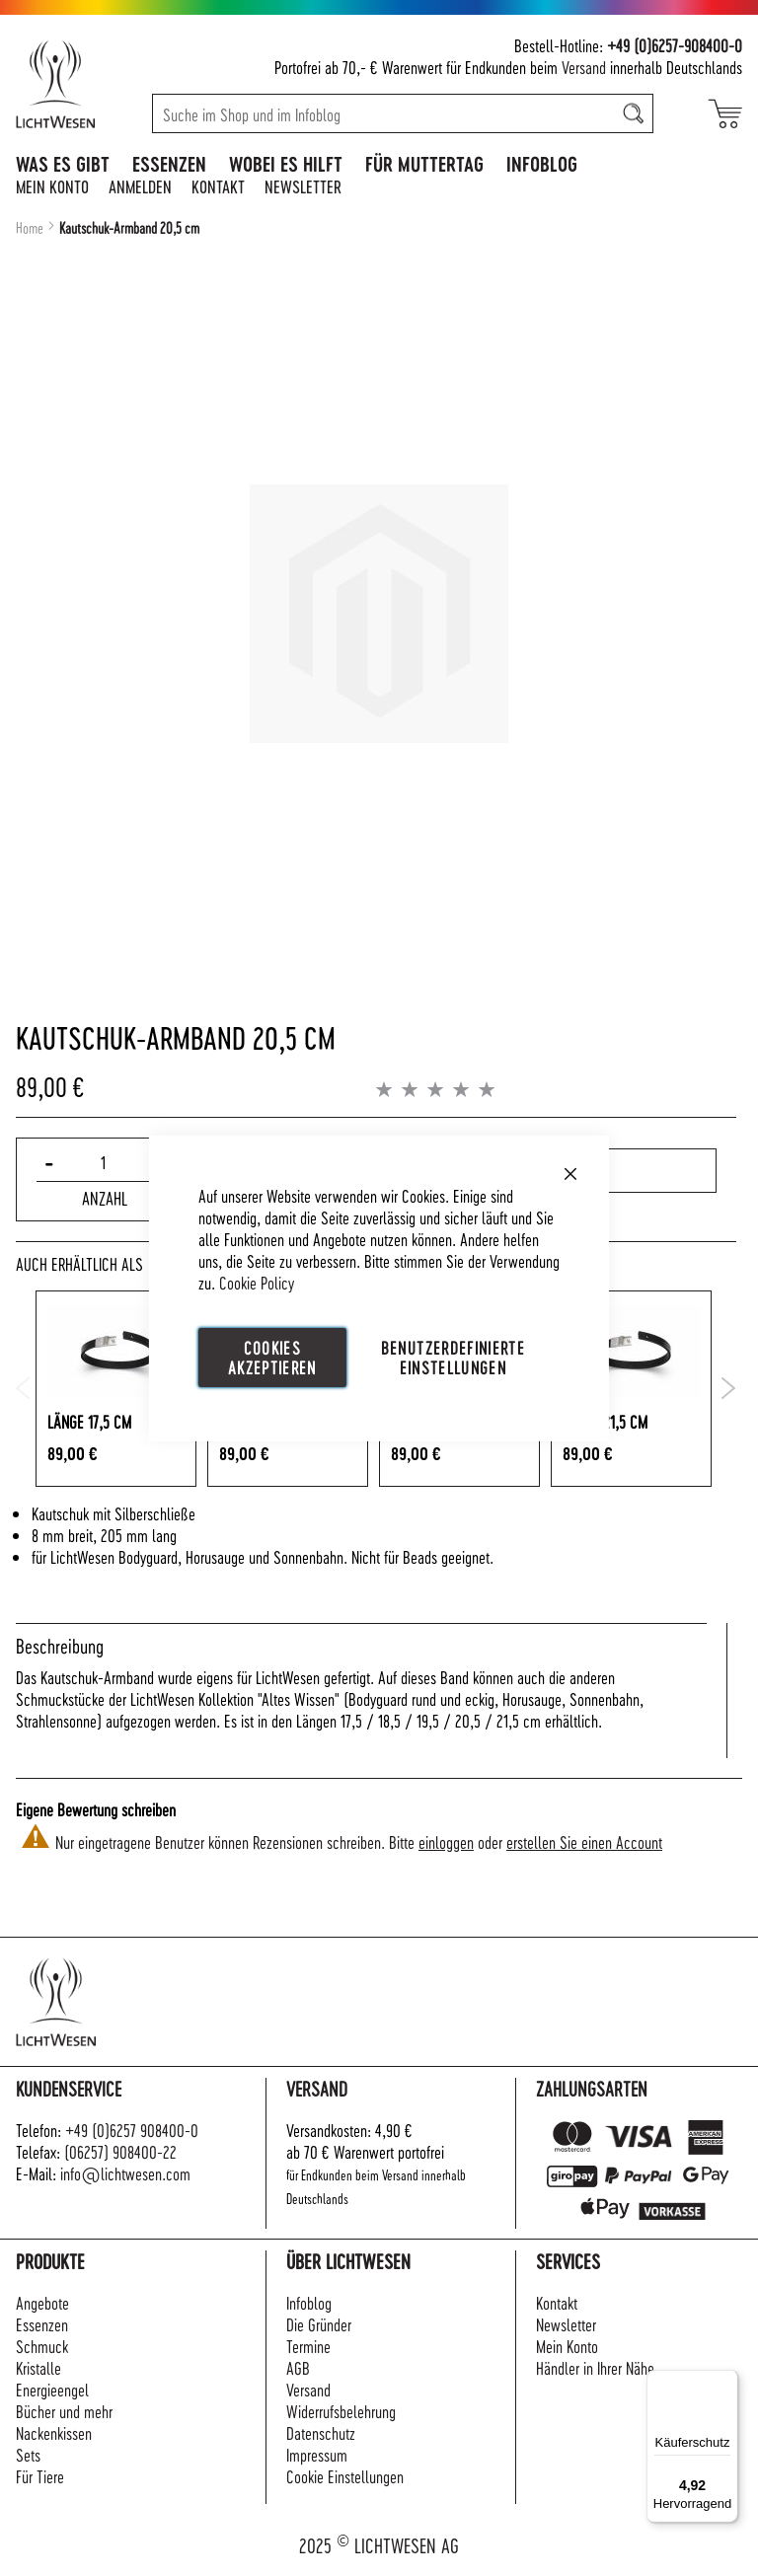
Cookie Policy (256, 1281)
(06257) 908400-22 (120, 2151)
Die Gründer (318, 2324)
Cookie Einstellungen (345, 2476)
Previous (23, 1388)
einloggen (446, 1841)
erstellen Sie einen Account (584, 1841)
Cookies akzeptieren (272, 1356)
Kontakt (218, 186)
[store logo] (76, 84)
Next (728, 1388)
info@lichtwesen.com (125, 2173)
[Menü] (726, 2381)
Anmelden (140, 186)
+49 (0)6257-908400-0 (674, 45)
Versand (584, 66)
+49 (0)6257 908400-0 (131, 2129)
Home (29, 228)
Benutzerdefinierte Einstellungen (453, 1356)
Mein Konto (52, 186)
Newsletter (303, 186)
